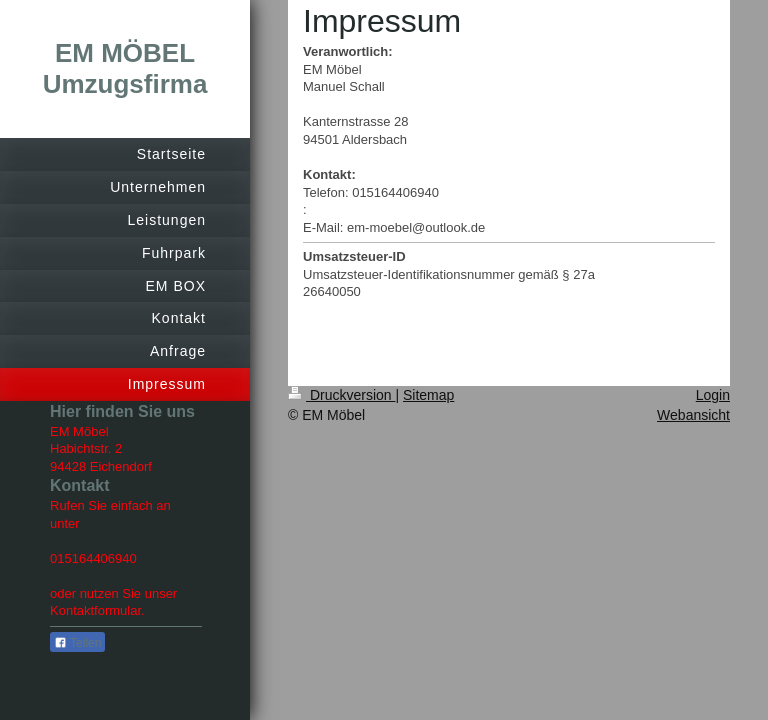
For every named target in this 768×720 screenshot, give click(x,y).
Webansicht (693, 415)
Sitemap (428, 395)
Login (713, 395)
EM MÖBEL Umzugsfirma (125, 68)
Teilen (77, 643)
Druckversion (341, 395)
